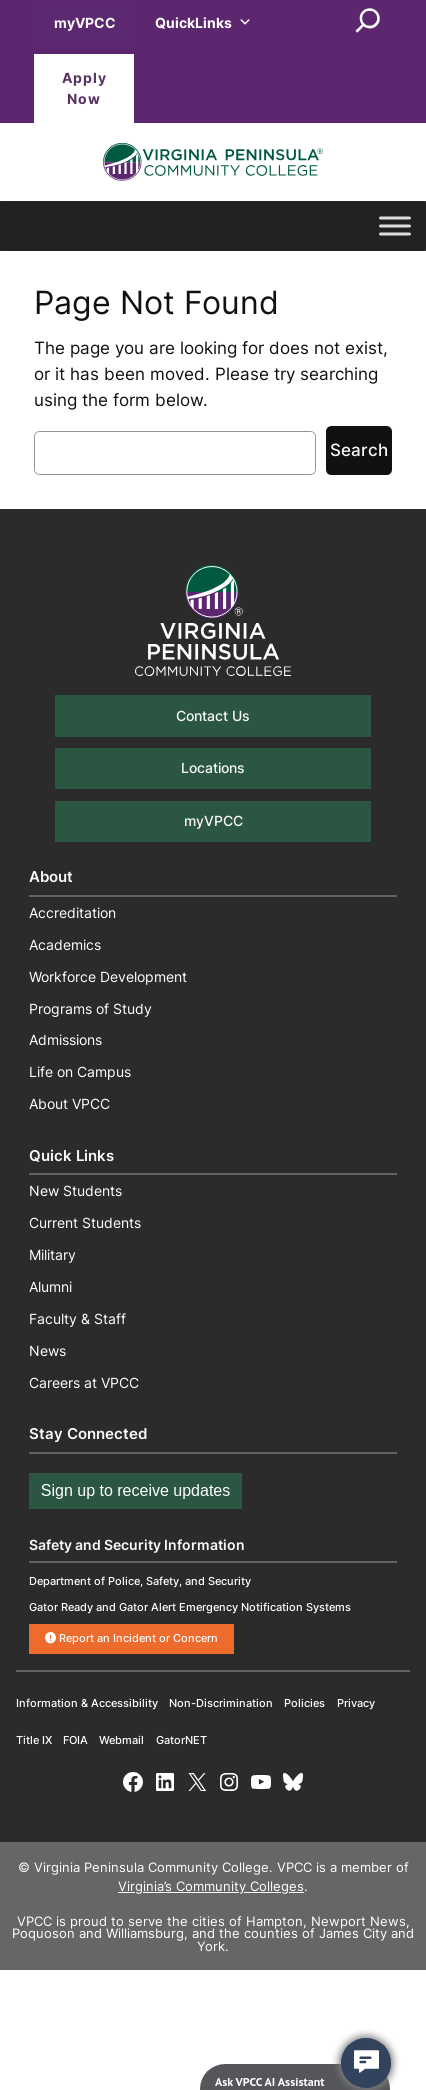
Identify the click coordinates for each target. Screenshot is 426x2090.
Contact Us (213, 715)
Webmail (121, 1740)
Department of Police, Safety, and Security (140, 1581)
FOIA (75, 1740)
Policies (304, 1703)
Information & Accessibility (87, 1703)
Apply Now (84, 88)
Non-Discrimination (221, 1703)
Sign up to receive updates (135, 1490)
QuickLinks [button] (203, 22)
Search (359, 450)
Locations (213, 767)
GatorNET (181, 1740)
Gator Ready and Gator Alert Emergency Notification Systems (190, 1607)
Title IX (34, 1740)
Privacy (356, 1703)
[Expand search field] (368, 22)
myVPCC (85, 22)
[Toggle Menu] (395, 226)
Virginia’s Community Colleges (211, 1886)
